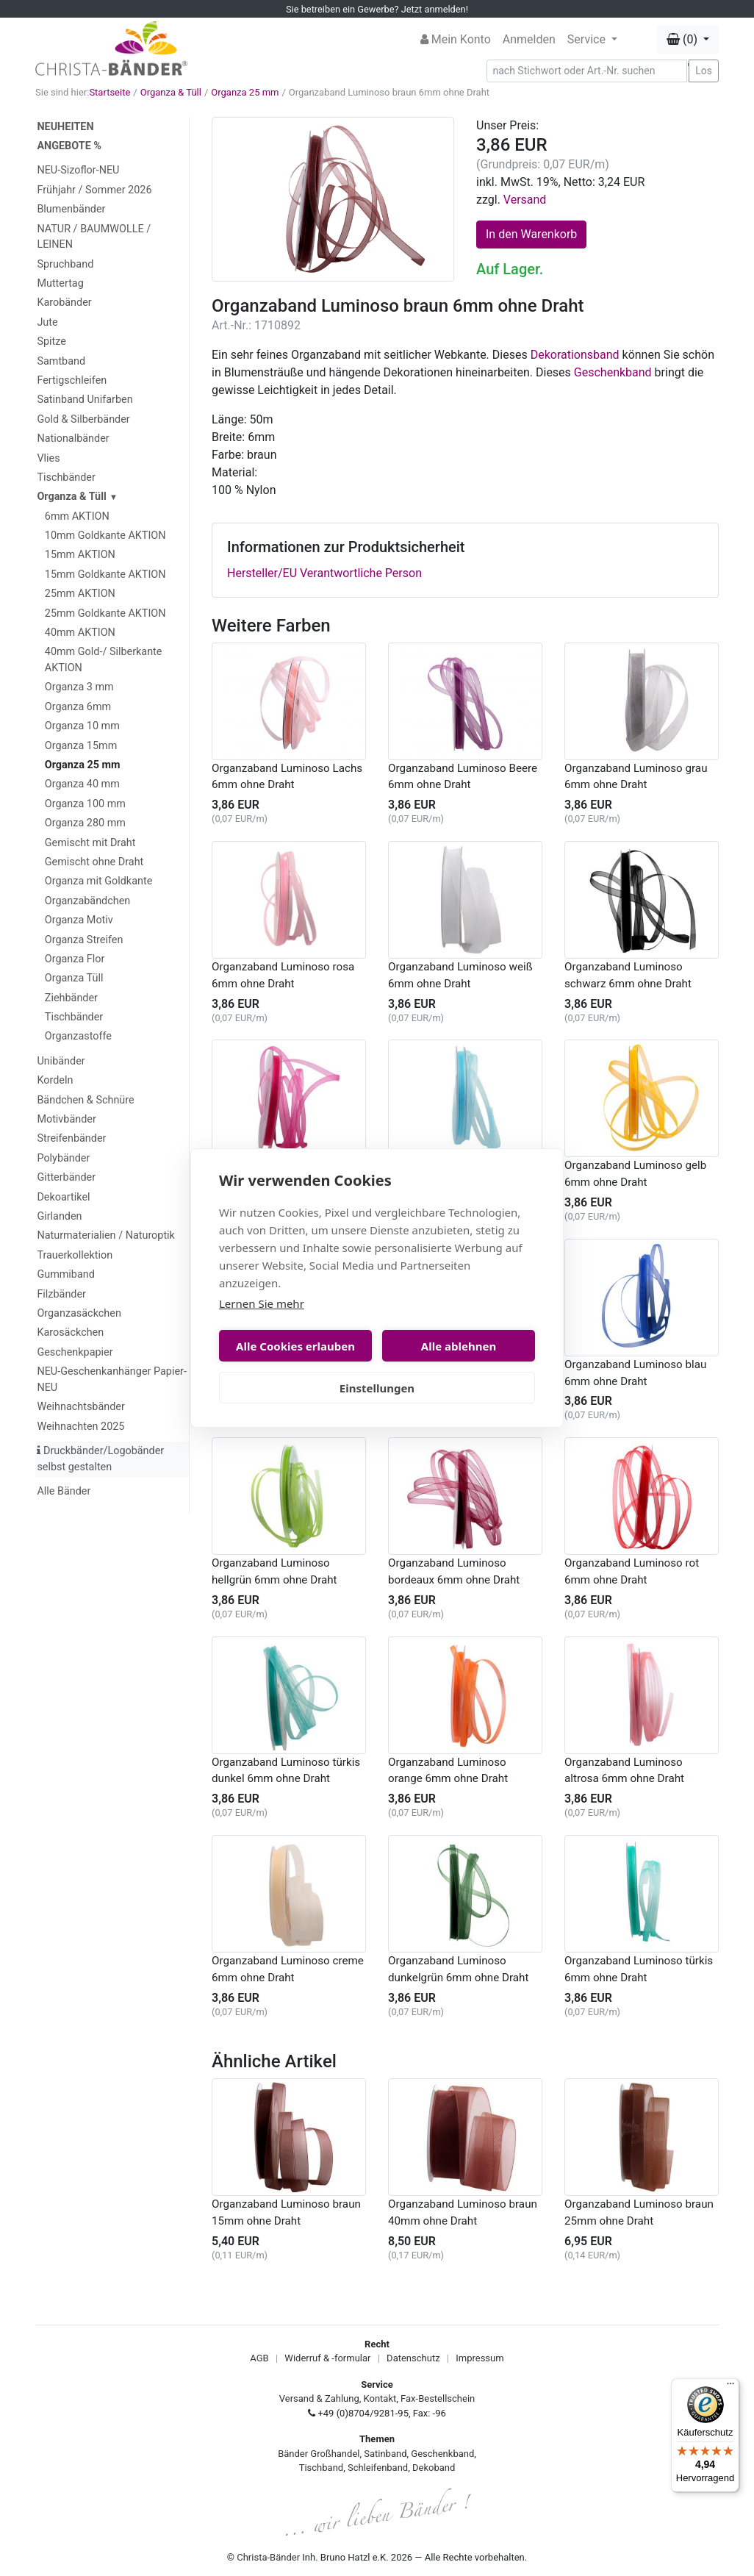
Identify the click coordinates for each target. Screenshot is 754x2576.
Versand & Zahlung (319, 2398)
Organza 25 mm (245, 92)
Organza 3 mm (79, 687)
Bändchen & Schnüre (85, 1100)
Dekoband (433, 2467)
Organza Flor (75, 959)
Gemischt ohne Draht (94, 862)
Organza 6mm (78, 707)
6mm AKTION (77, 516)
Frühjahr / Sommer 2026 (94, 190)
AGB (259, 2358)
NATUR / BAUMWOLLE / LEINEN (94, 237)
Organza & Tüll (170, 92)
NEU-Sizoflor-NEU (78, 170)
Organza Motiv (79, 920)
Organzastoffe (78, 1036)
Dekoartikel (63, 1197)
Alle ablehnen (458, 1346)
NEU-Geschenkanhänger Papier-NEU (111, 1379)
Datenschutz (413, 2358)
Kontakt (380, 2398)
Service (587, 39)
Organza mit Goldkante (98, 881)
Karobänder (64, 302)
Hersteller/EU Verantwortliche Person (324, 573)
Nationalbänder (73, 438)
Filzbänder (61, 1294)
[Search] (587, 71)
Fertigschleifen (72, 380)
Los (703, 70)
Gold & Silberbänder (83, 419)
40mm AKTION (80, 632)
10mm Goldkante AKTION (105, 535)
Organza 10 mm (82, 726)
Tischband (321, 2467)
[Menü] (730, 2387)
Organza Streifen (84, 940)
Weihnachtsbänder (80, 1406)
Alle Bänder (63, 1491)
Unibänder (61, 1061)
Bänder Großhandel (318, 2453)
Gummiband (65, 1274)
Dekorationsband (575, 355)
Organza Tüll (74, 978)
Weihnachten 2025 (80, 1426)
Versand (525, 200)
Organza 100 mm (85, 804)
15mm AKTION (80, 554)
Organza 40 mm (82, 784)
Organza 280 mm (85, 823)
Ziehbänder (71, 998)
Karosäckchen (70, 1332)
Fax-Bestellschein (438, 2398)
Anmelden (529, 39)
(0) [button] (683, 39)
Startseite (109, 92)
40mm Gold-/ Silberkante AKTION (103, 659)
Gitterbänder (66, 1177)
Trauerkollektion (74, 1255)
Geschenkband (613, 372)
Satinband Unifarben (84, 399)
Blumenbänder (71, 209)
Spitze (51, 341)
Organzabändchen (87, 901)
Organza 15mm (81, 746)
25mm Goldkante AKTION (105, 613)
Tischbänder (66, 477)
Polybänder (63, 1158)
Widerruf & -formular (327, 2358)
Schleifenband (378, 2467)
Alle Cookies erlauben (295, 1346)
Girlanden (59, 1216)
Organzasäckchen (79, 1313)
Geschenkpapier (74, 1352)
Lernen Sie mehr (261, 1303)
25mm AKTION (80, 593)
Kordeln (55, 1080)
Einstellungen (377, 1388)
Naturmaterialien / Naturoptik (106, 1235)
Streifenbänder (71, 1138)
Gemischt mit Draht (90, 843)
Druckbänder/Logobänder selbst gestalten (100, 1459)
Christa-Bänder (268, 2557)
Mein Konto (455, 39)
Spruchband (65, 264)
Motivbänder (66, 1119)
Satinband (385, 2453)
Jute (47, 322)
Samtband (61, 361)
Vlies (48, 458)
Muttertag (60, 283)
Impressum (479, 2358)
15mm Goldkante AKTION (105, 574)
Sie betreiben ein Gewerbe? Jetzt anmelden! (377, 9)
